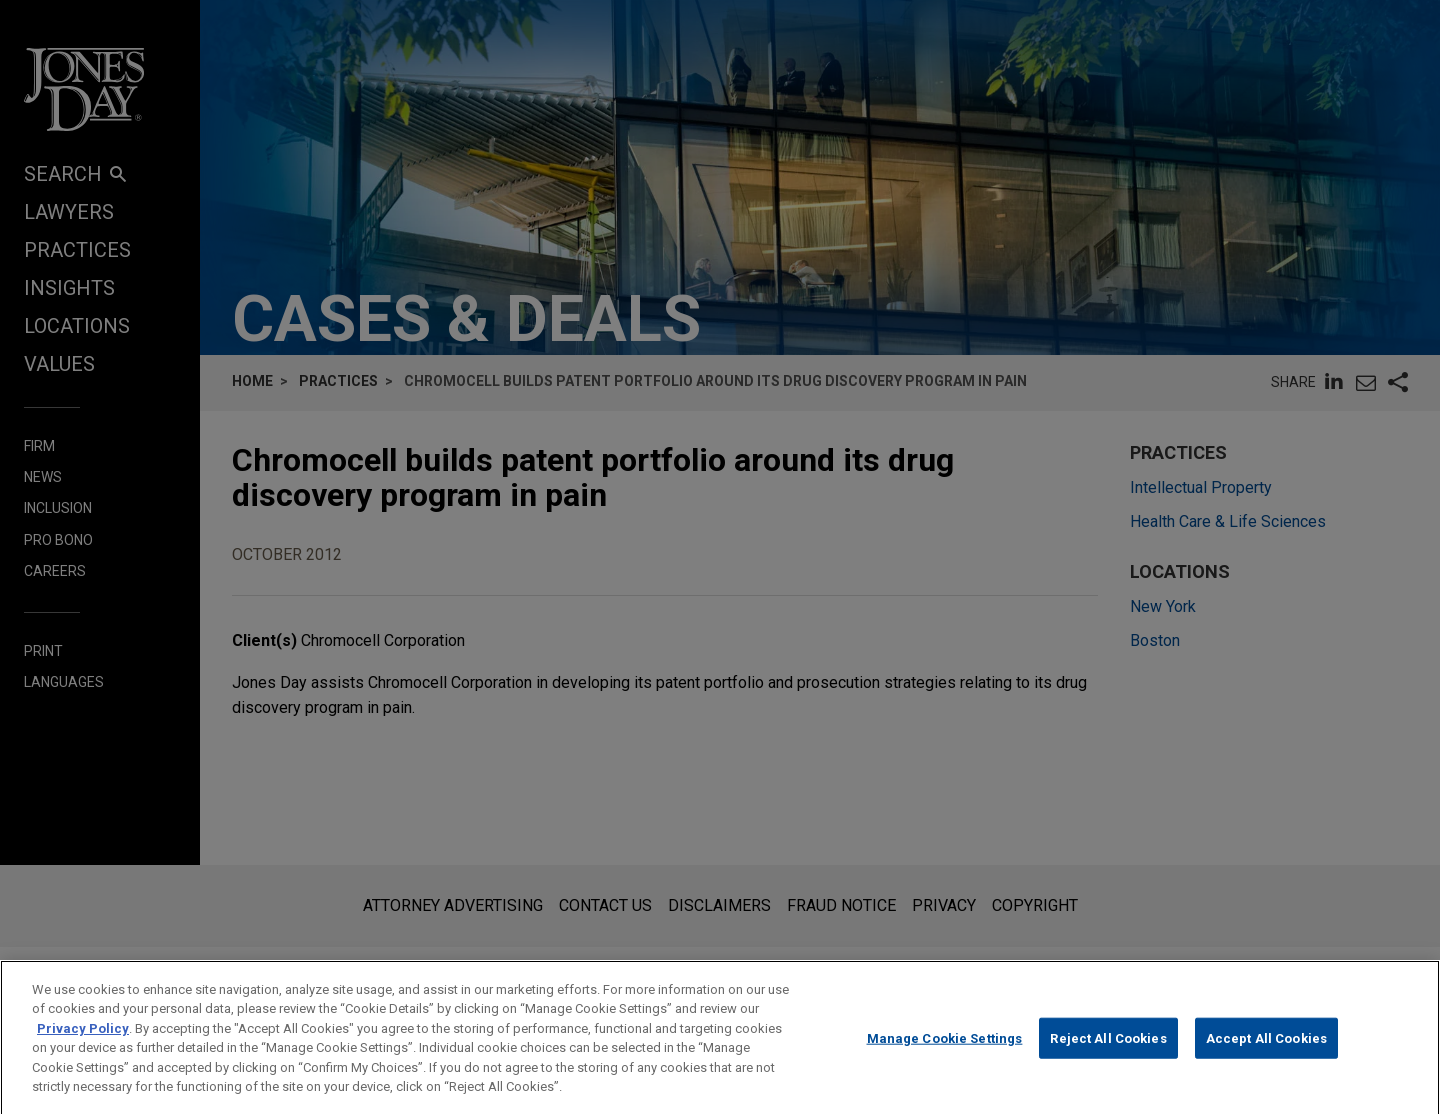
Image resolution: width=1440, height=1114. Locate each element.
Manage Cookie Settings (945, 1058)
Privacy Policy (83, 1048)
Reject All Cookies (1108, 1058)
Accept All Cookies (1266, 1058)
